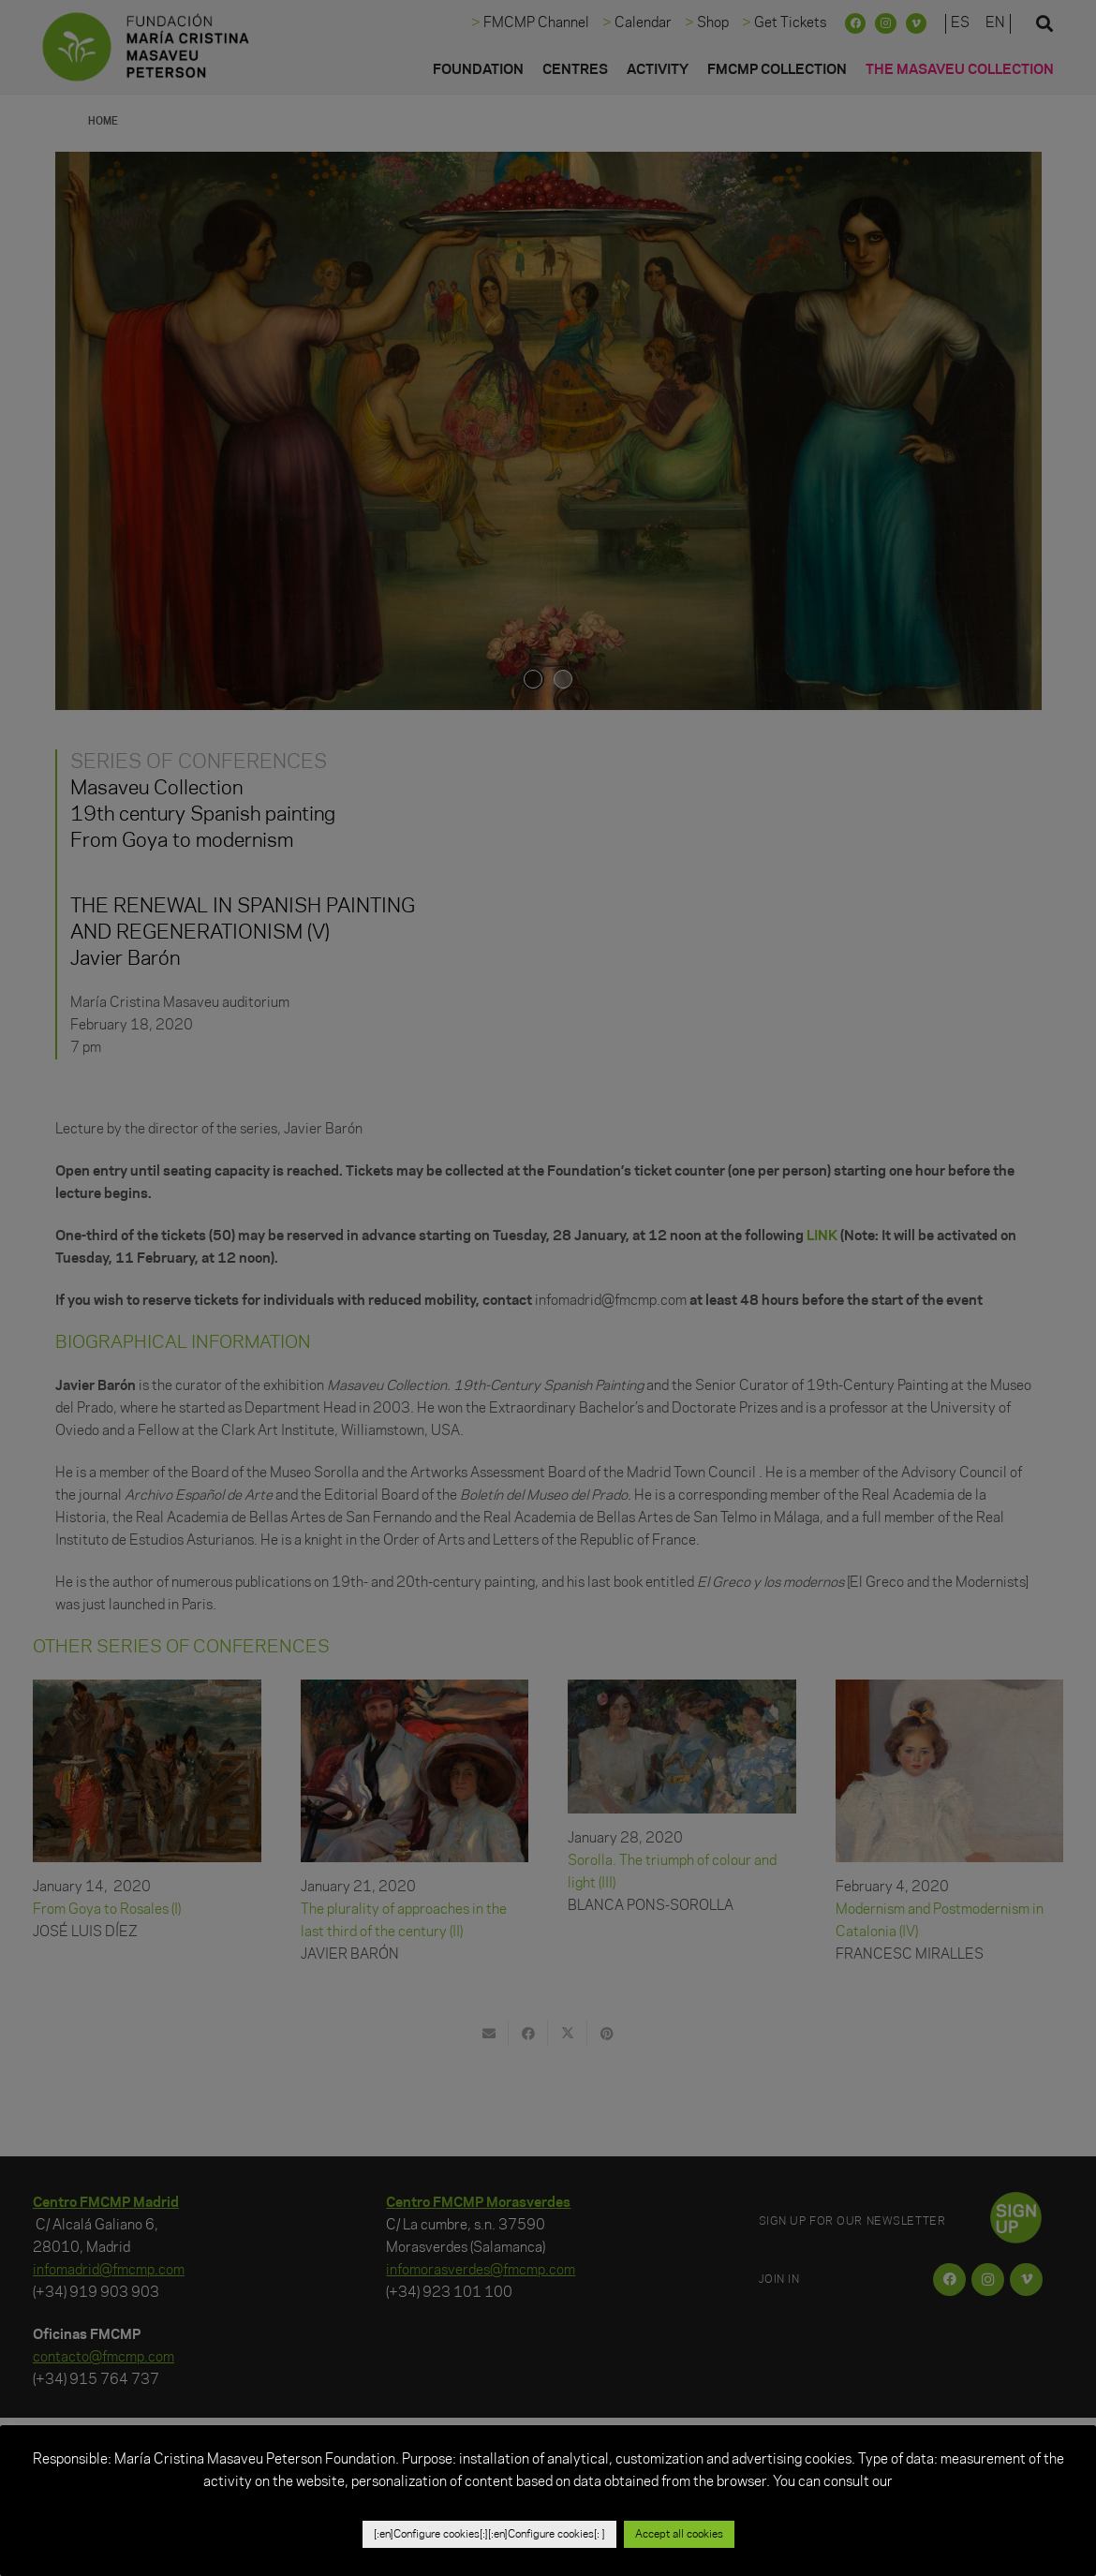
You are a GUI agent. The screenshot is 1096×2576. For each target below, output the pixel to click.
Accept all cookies (679, 2534)
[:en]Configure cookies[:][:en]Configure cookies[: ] (489, 2534)
